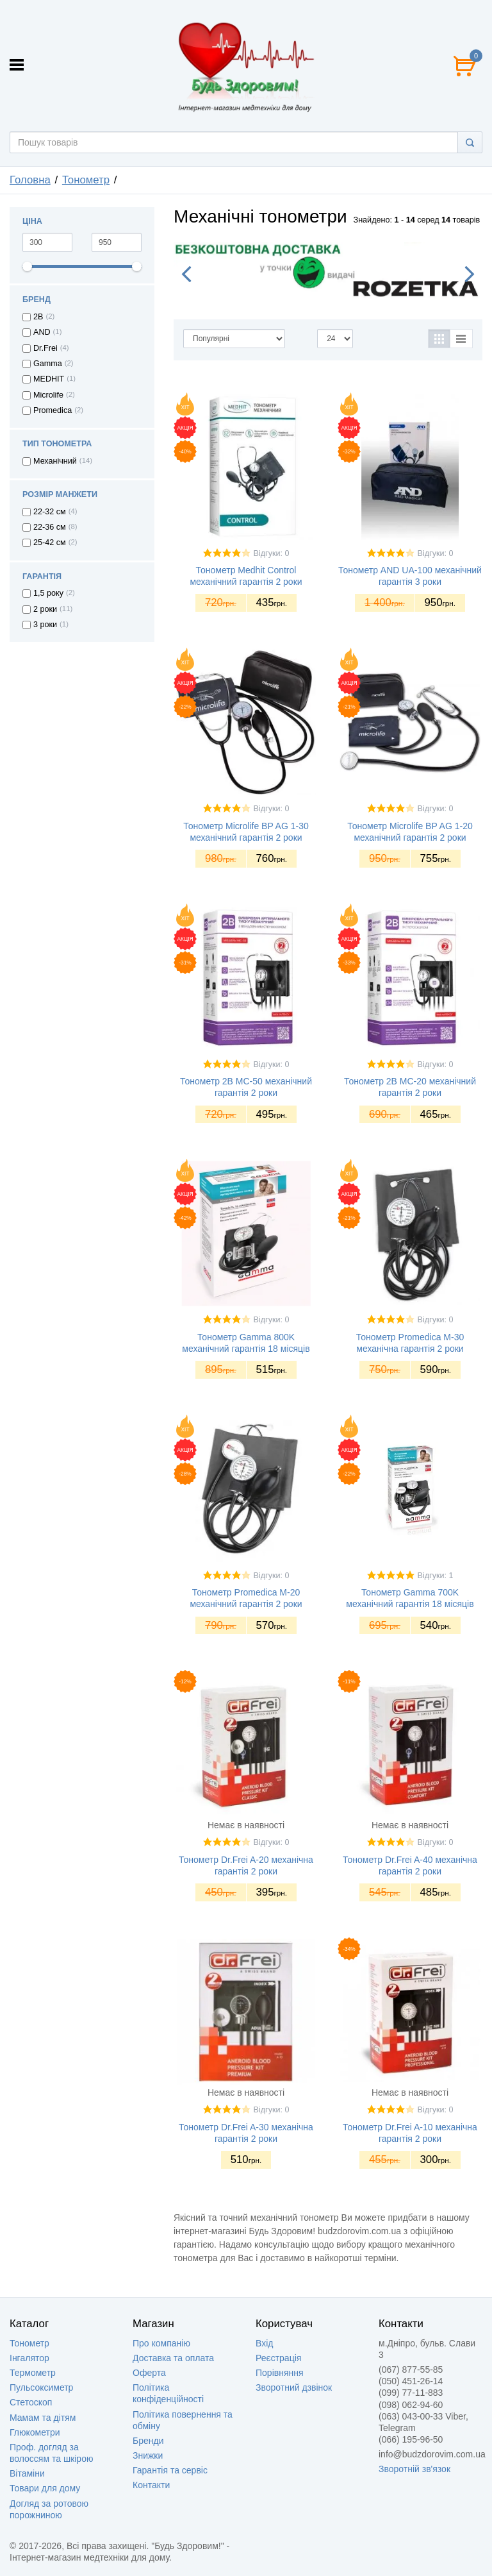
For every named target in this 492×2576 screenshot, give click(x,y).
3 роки (45, 624)
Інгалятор (29, 2358)
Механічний (55, 461)
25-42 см (49, 542)
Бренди (148, 2441)
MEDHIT (48, 379)
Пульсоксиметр (41, 2387)
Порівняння (280, 2373)
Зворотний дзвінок (294, 2387)
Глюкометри (35, 2432)
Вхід (264, 2343)
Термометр (33, 2373)
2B (38, 316)
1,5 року (48, 593)
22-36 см (49, 527)
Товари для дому (45, 2488)
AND (42, 332)
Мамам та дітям (43, 2417)
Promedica (52, 410)
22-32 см (49, 511)
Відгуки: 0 (272, 553)
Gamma (47, 363)
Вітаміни (27, 2473)
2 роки (45, 609)
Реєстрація (278, 2358)
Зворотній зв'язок (414, 2469)
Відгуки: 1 (436, 1575)
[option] (328, 271)
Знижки (148, 2455)
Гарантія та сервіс (170, 2470)
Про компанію (161, 2343)
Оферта (149, 2373)
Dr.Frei (45, 348)
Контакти (151, 2485)
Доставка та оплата (173, 2358)
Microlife (48, 395)
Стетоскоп (31, 2402)
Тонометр (29, 2343)
